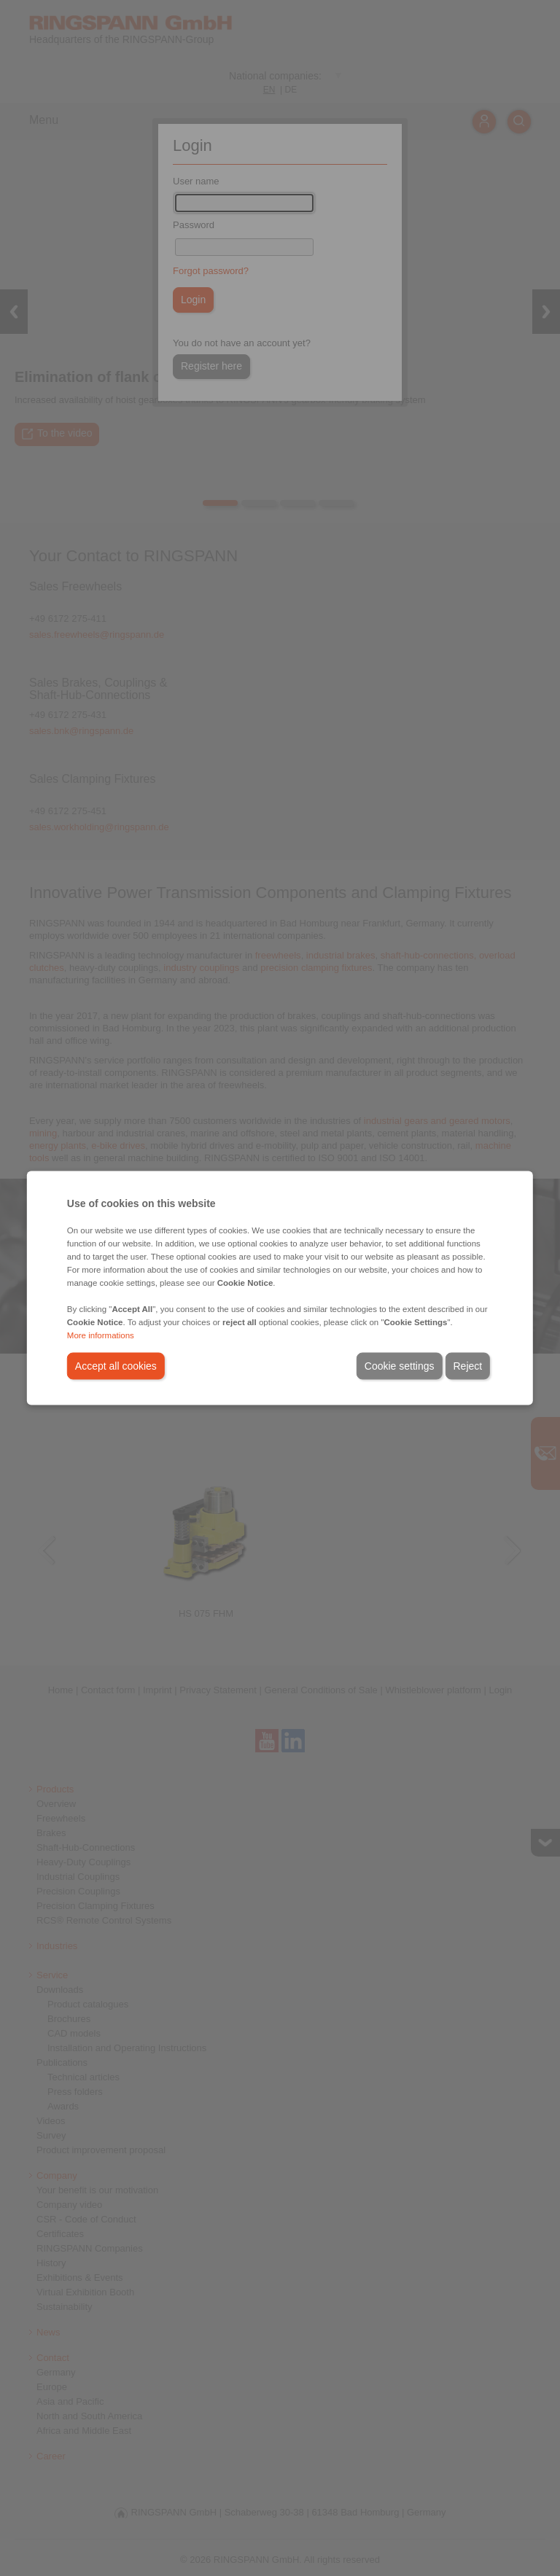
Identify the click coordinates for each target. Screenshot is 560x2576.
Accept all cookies (116, 1366)
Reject (468, 1366)
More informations (100, 1335)
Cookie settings (400, 1366)
